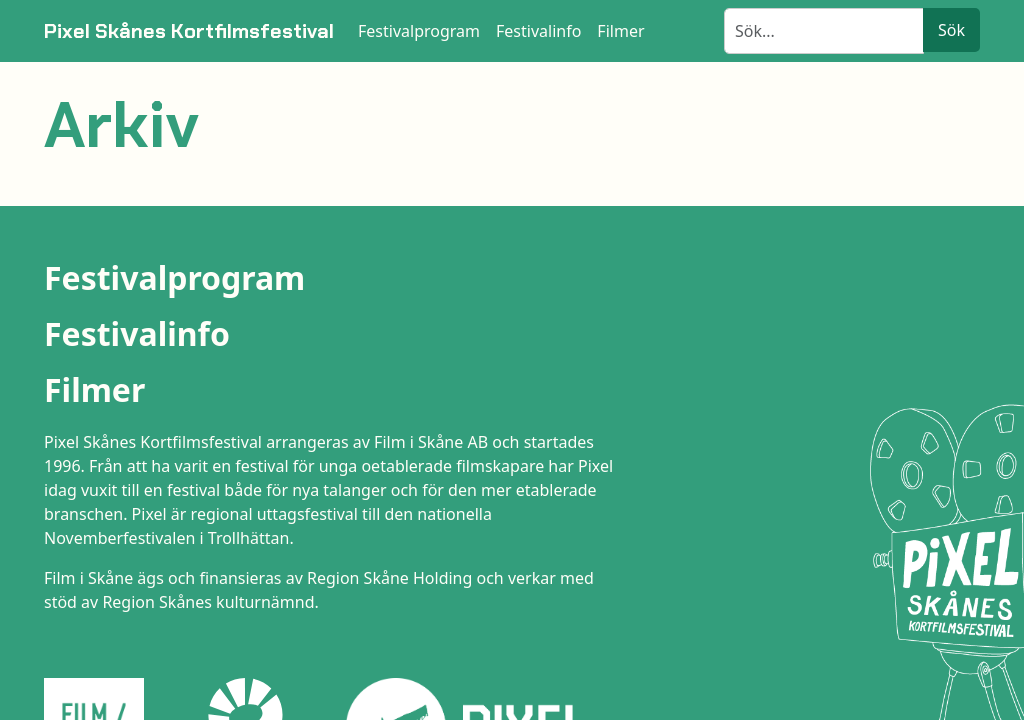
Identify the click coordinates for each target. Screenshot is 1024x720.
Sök (951, 30)
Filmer (94, 389)
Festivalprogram (174, 277)
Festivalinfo (137, 333)
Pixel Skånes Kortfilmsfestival (189, 31)
